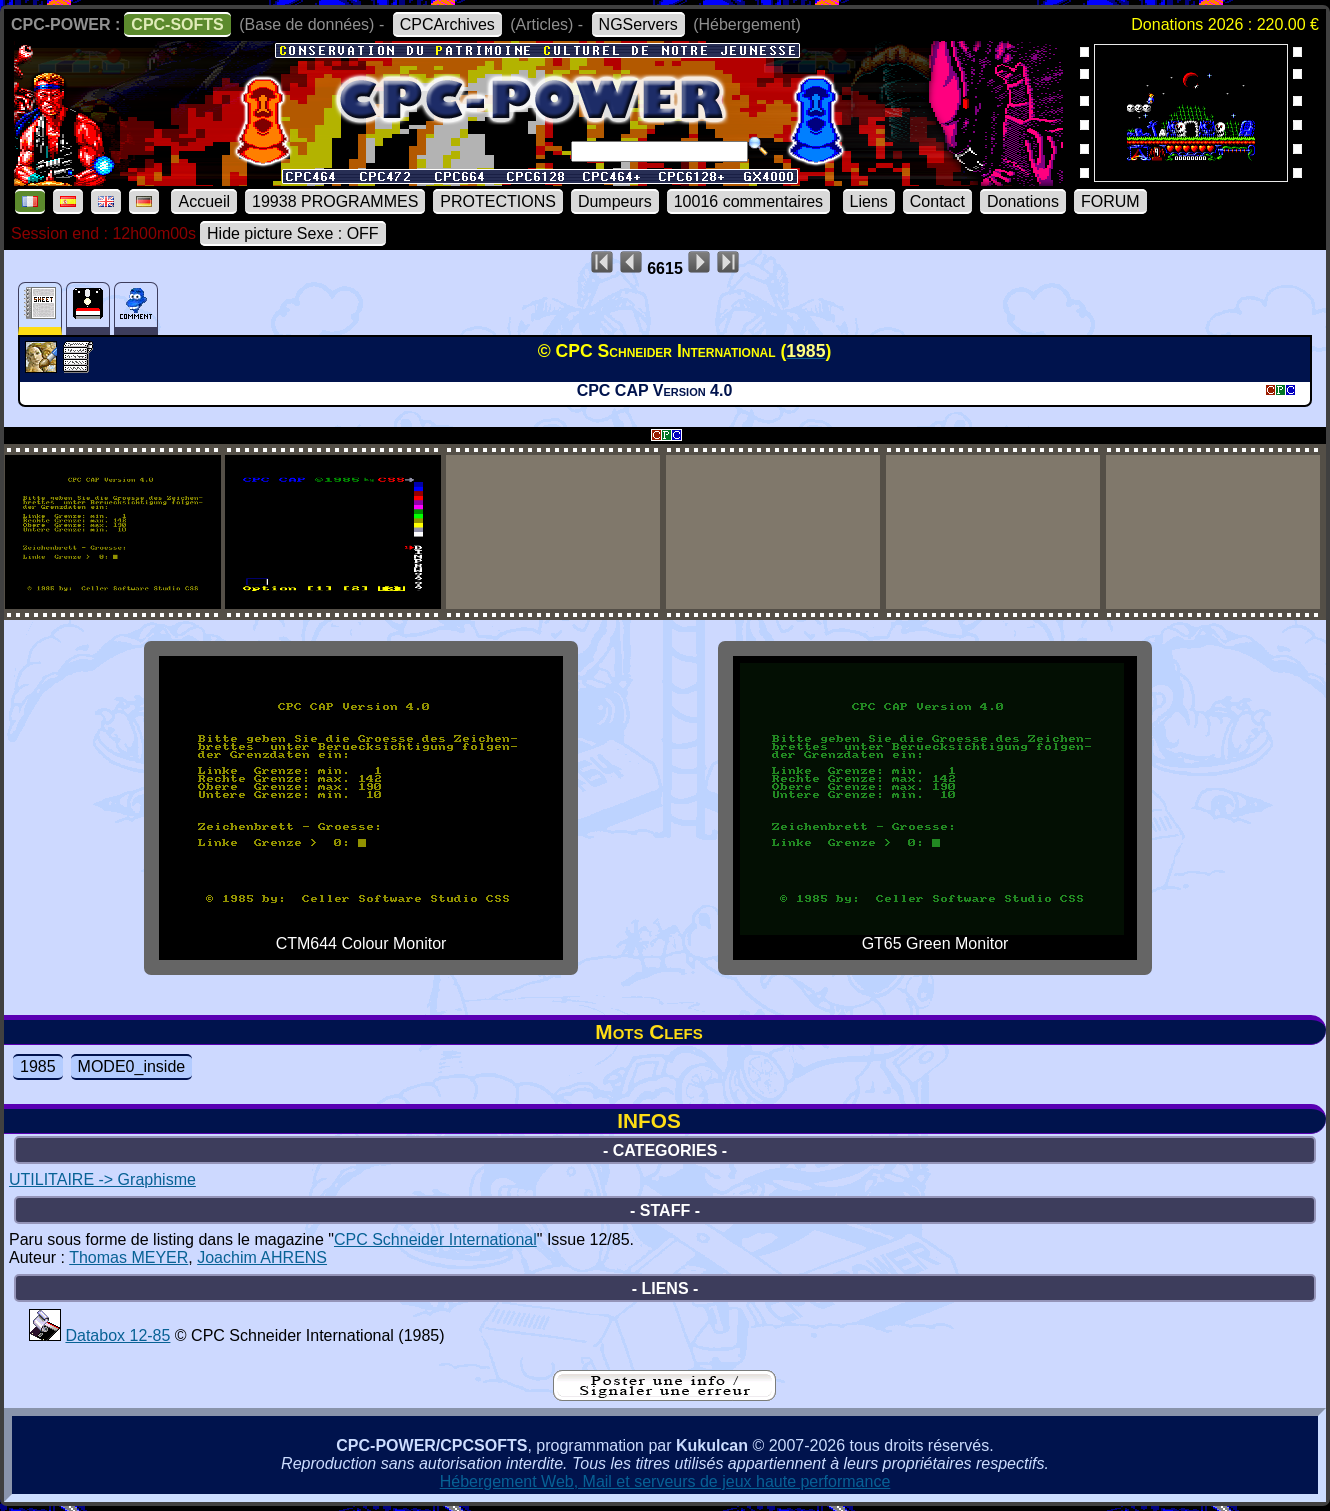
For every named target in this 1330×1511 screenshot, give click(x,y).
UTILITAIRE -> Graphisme (102, 1179)
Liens (869, 201)
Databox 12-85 (117, 1335)
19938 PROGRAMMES (335, 201)
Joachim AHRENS (262, 1257)
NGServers (638, 24)
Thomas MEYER (128, 1257)
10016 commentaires (748, 201)
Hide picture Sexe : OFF (293, 233)
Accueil (204, 201)
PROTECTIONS (498, 201)
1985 (38, 1066)
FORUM (1110, 201)
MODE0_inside (132, 1066)
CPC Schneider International (435, 1239)
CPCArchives (447, 24)
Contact (937, 201)
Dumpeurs (615, 201)
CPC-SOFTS (177, 24)
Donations (1023, 201)
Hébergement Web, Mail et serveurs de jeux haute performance (665, 1481)
